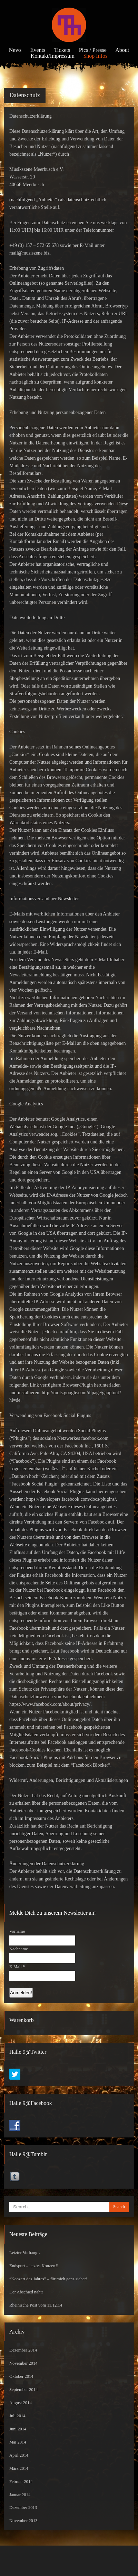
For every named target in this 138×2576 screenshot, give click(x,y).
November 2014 (23, 2363)
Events (38, 50)
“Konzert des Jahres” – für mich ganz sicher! (48, 2278)
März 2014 (18, 2468)
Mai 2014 (17, 2442)
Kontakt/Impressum (53, 56)
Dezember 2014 (23, 2350)
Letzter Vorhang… (25, 2252)
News (15, 50)
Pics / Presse (93, 50)
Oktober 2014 (21, 2376)
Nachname (18, 1949)
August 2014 (20, 2402)
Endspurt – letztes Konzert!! (33, 2265)
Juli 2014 (17, 2415)
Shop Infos (95, 56)
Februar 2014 (21, 2481)
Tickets (62, 50)
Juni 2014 (17, 2429)
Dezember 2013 (23, 2507)
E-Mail (17, 1966)
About (122, 50)
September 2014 (23, 2389)
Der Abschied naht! (26, 2292)
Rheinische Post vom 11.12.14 (35, 2305)
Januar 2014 (19, 2494)
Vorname (17, 1931)
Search (119, 2206)
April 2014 (18, 2455)
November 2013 (23, 2520)
